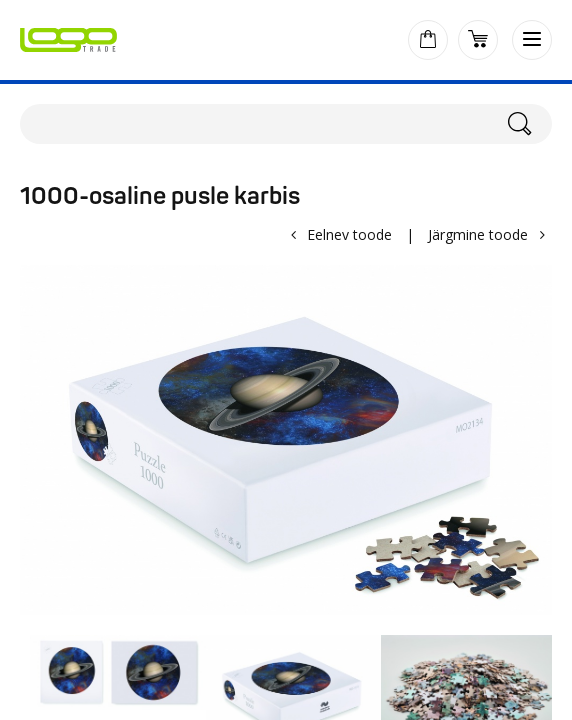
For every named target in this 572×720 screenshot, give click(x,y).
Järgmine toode (478, 234)
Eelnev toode (349, 234)
